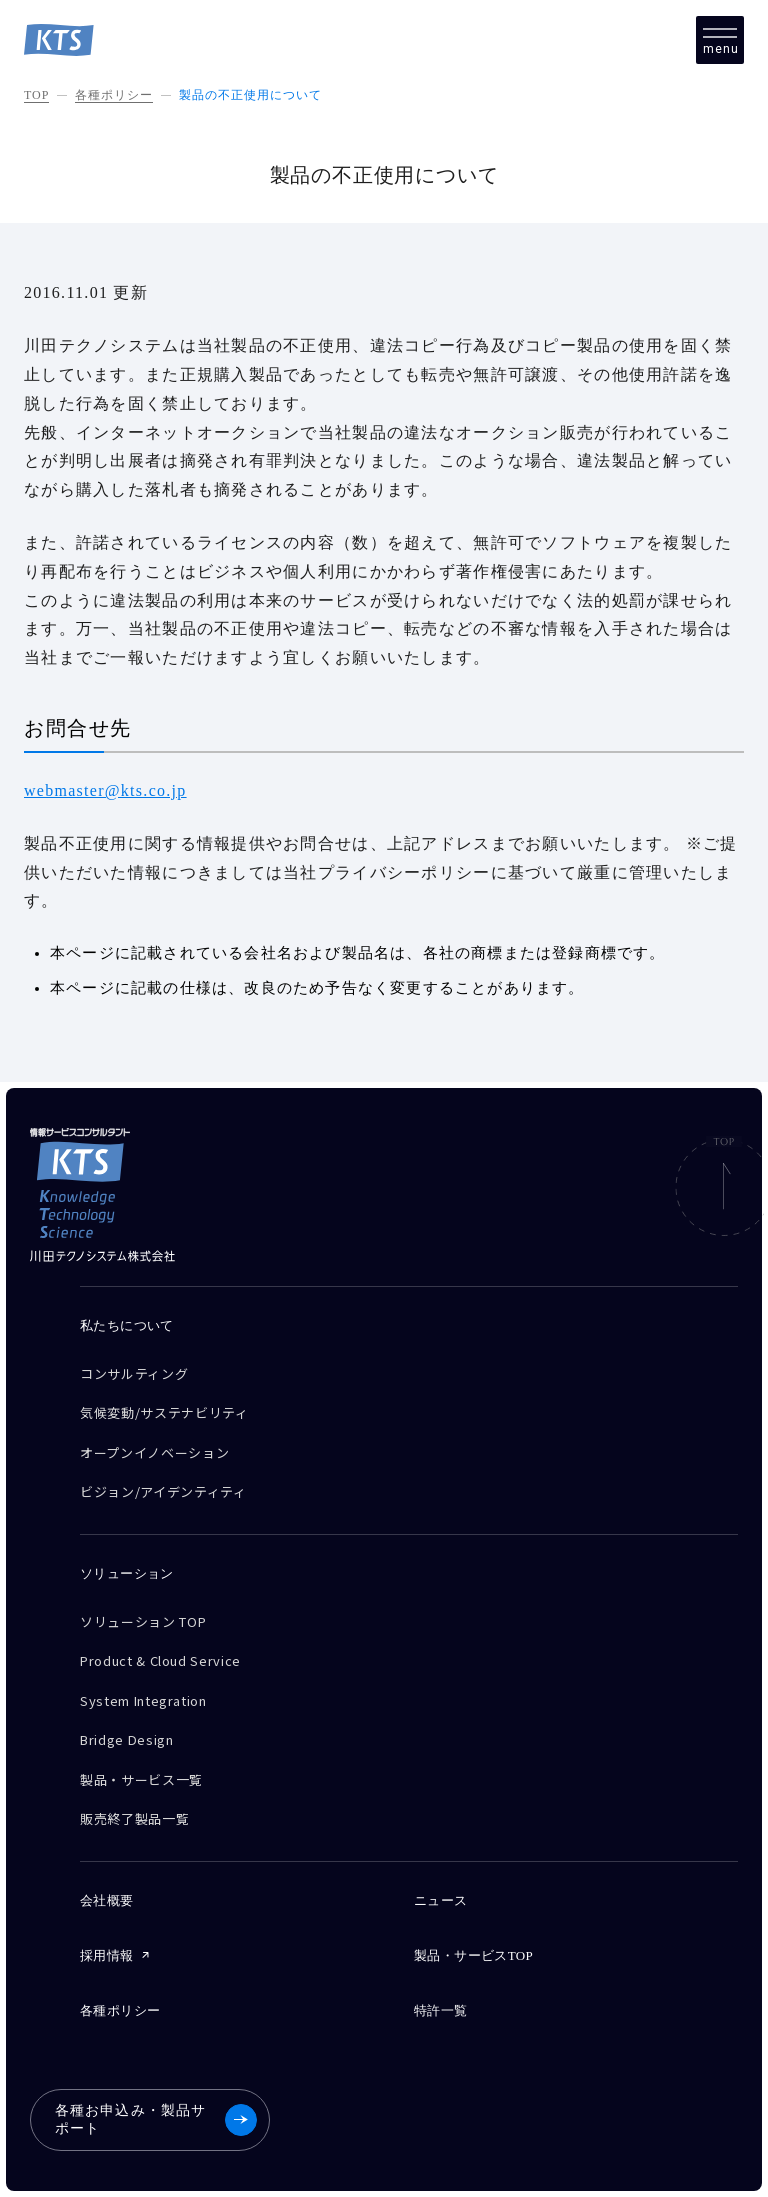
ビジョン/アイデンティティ (163, 1491)
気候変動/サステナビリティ (164, 1412)
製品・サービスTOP (473, 1955)
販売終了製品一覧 (134, 1818)
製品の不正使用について (250, 95)
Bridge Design (126, 1739)
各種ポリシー (114, 95)
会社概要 (107, 1900)
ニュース (441, 1900)
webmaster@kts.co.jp (105, 790)
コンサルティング (134, 1373)
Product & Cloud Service (160, 1660)
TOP (36, 95)
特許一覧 (441, 2010)
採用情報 (107, 1955)
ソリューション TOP (143, 1621)
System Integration (143, 1700)
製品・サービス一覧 (141, 1779)
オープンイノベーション (154, 1452)
